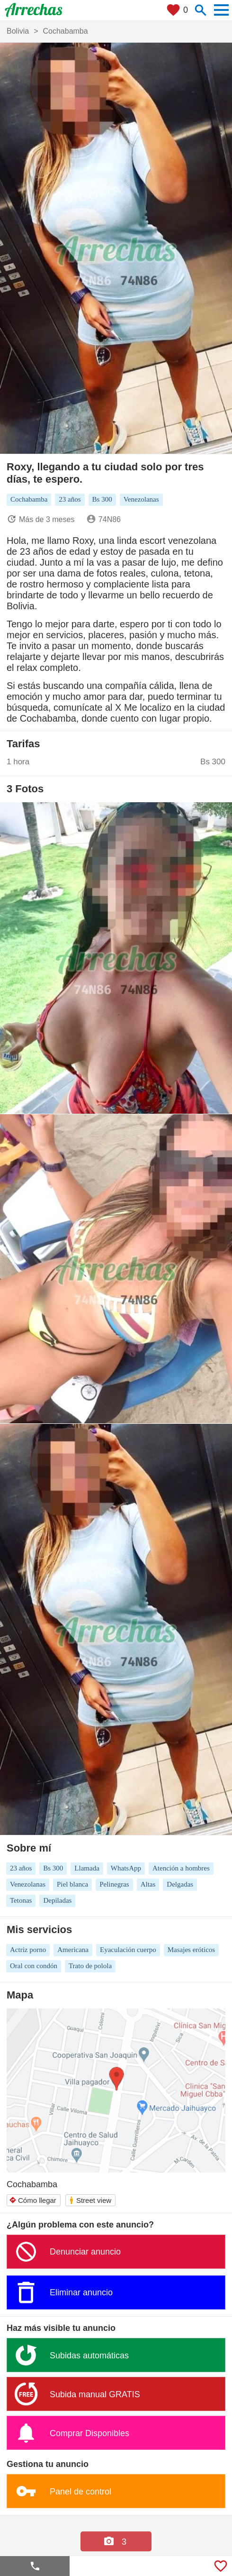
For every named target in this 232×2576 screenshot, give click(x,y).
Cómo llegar (32, 2200)
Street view (90, 2200)
